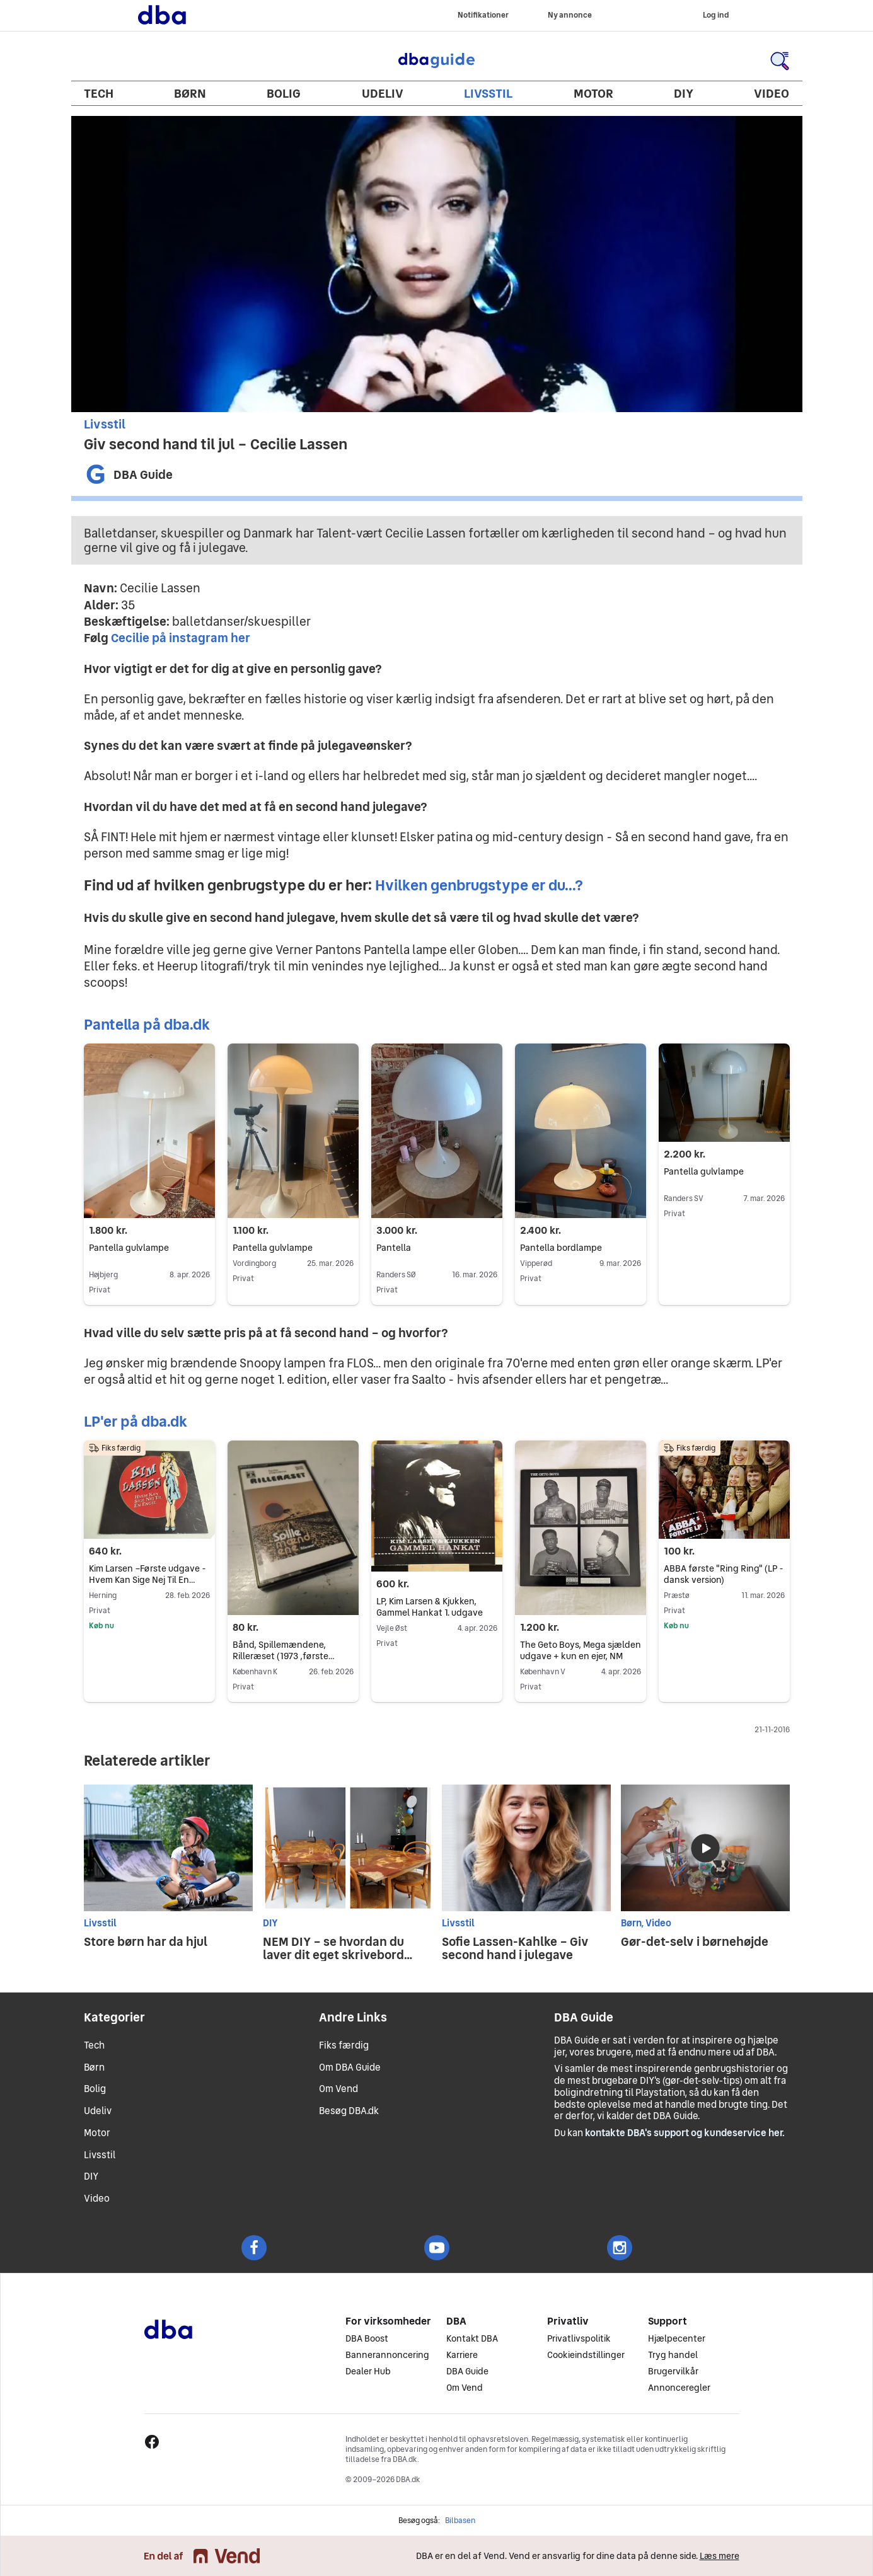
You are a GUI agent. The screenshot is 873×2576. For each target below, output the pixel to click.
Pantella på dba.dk (147, 1024)
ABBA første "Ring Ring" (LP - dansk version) (723, 1574)
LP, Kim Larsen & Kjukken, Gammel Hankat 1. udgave (429, 1607)
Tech (98, 93)
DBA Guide (437, 60)
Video (771, 93)
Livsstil (488, 93)
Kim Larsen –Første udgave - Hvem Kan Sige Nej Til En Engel (147, 1579)
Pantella (393, 1248)
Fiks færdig (344, 2045)
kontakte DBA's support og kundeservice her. (685, 2132)
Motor (593, 93)
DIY (683, 93)
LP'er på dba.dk (136, 1421)
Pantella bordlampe (580, 1248)
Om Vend (338, 2088)
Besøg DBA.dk (349, 2110)
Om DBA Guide (350, 2067)
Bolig (284, 93)
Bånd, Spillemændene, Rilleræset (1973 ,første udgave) (283, 1656)
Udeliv (382, 93)
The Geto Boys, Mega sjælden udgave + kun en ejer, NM (580, 1651)
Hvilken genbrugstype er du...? (479, 885)
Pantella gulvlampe (129, 1248)
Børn (190, 93)
